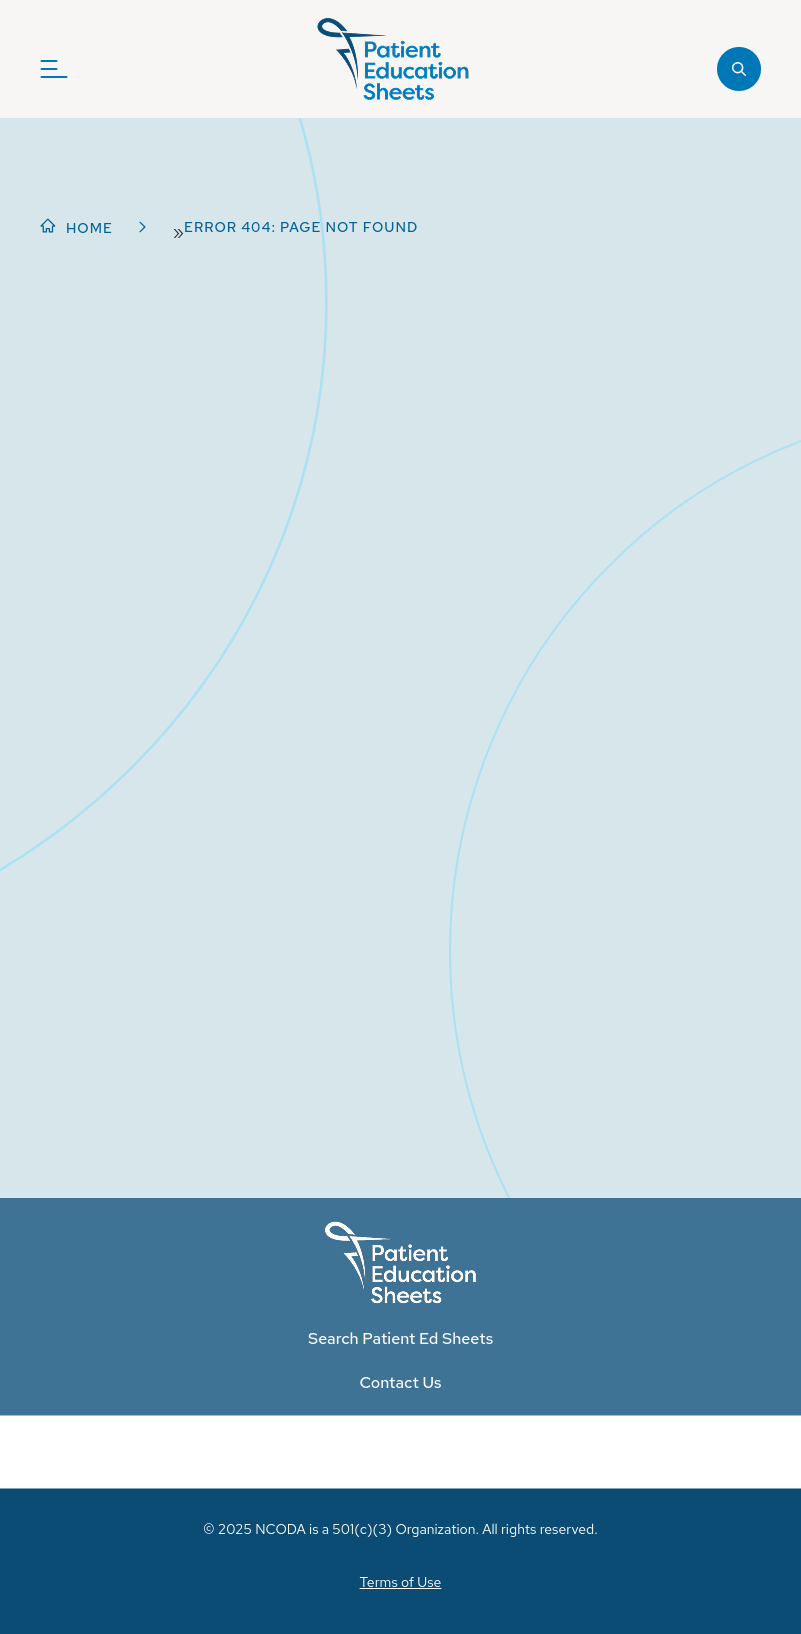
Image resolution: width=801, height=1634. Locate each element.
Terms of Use (401, 1582)
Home (89, 228)
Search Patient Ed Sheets (400, 1338)
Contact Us (400, 1382)
